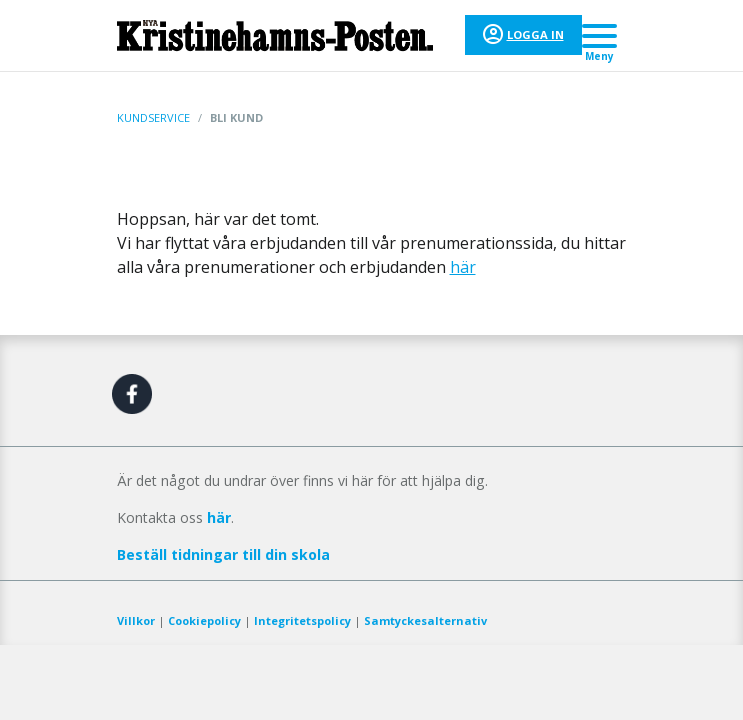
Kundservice (153, 117)
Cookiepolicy (204, 620)
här (463, 267)
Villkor (136, 620)
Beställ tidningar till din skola (223, 554)
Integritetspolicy (302, 620)
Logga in (535, 34)
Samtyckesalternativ (425, 620)
